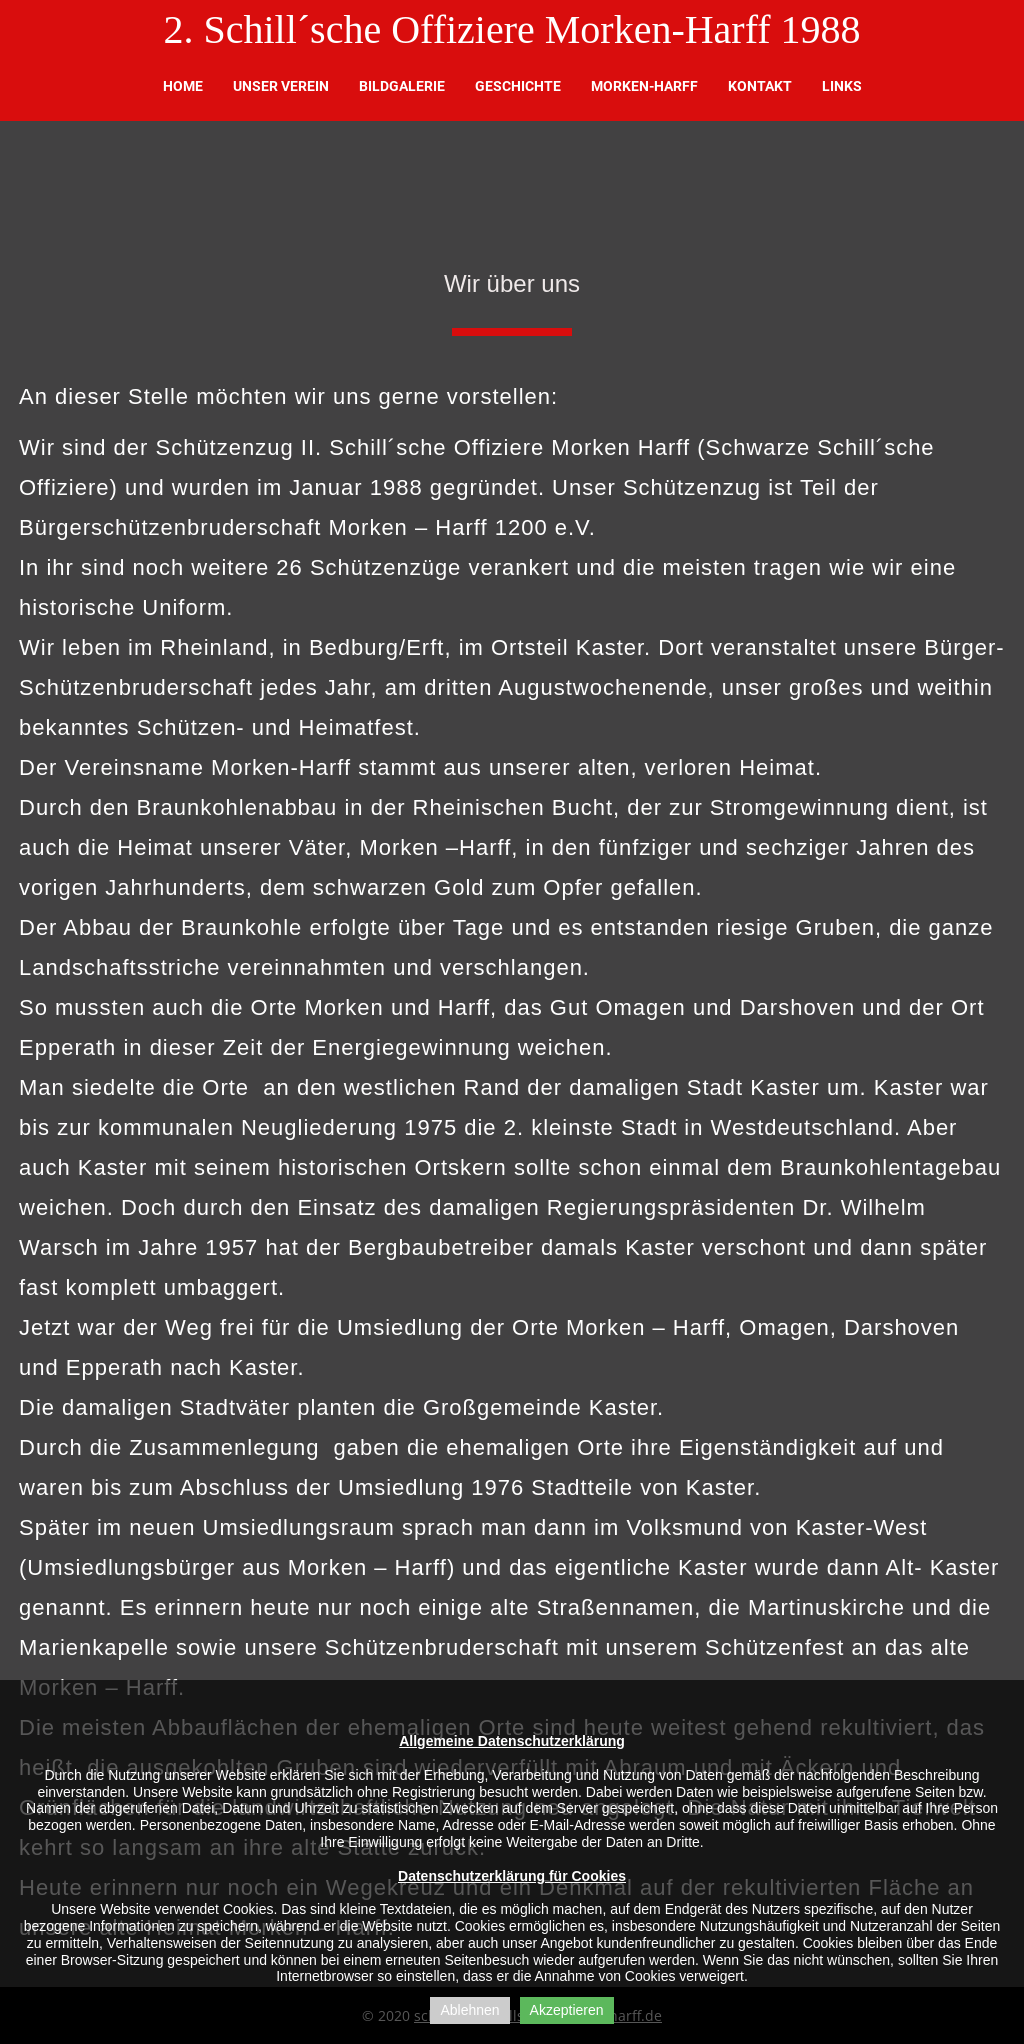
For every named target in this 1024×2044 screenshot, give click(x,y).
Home (183, 86)
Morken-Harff (644, 86)
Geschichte (518, 86)
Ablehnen (469, 2010)
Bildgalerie (402, 86)
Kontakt (760, 86)
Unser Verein (281, 86)
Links (842, 86)
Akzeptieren (567, 2010)
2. (178, 29)
